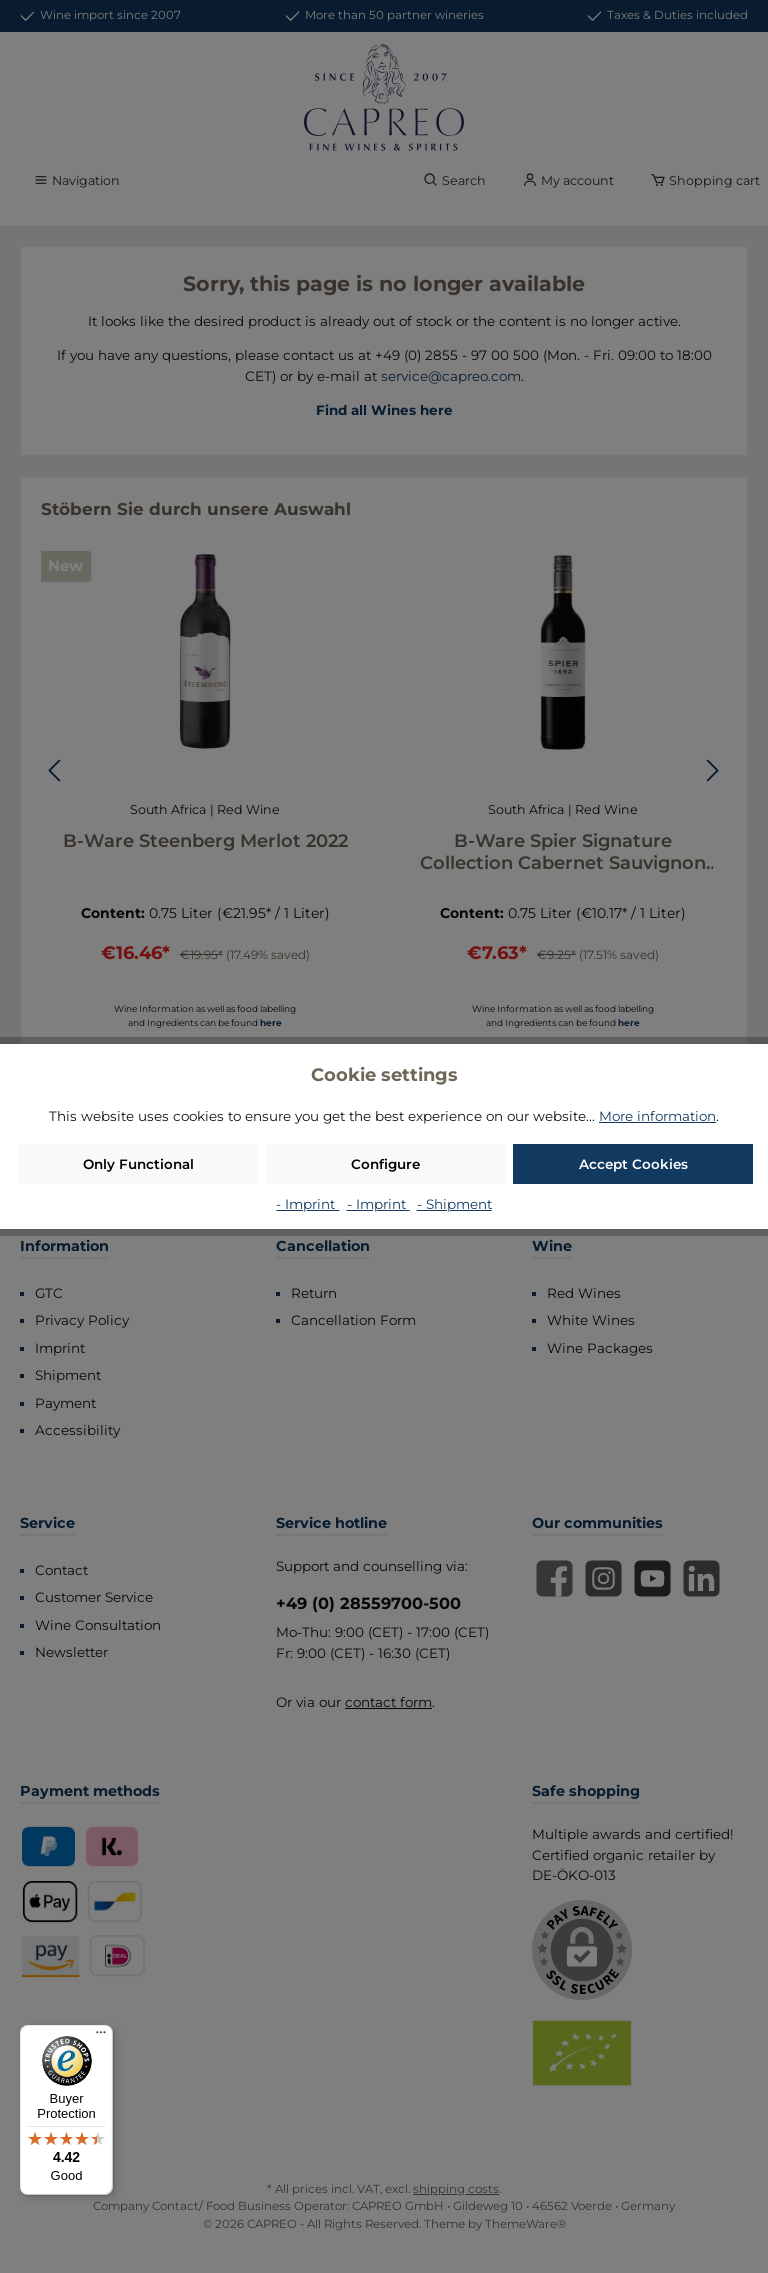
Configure (385, 1164)
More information (657, 1116)
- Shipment (454, 1204)
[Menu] (101, 2037)
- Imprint (307, 1204)
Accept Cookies (633, 1164)
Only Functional (138, 1164)
